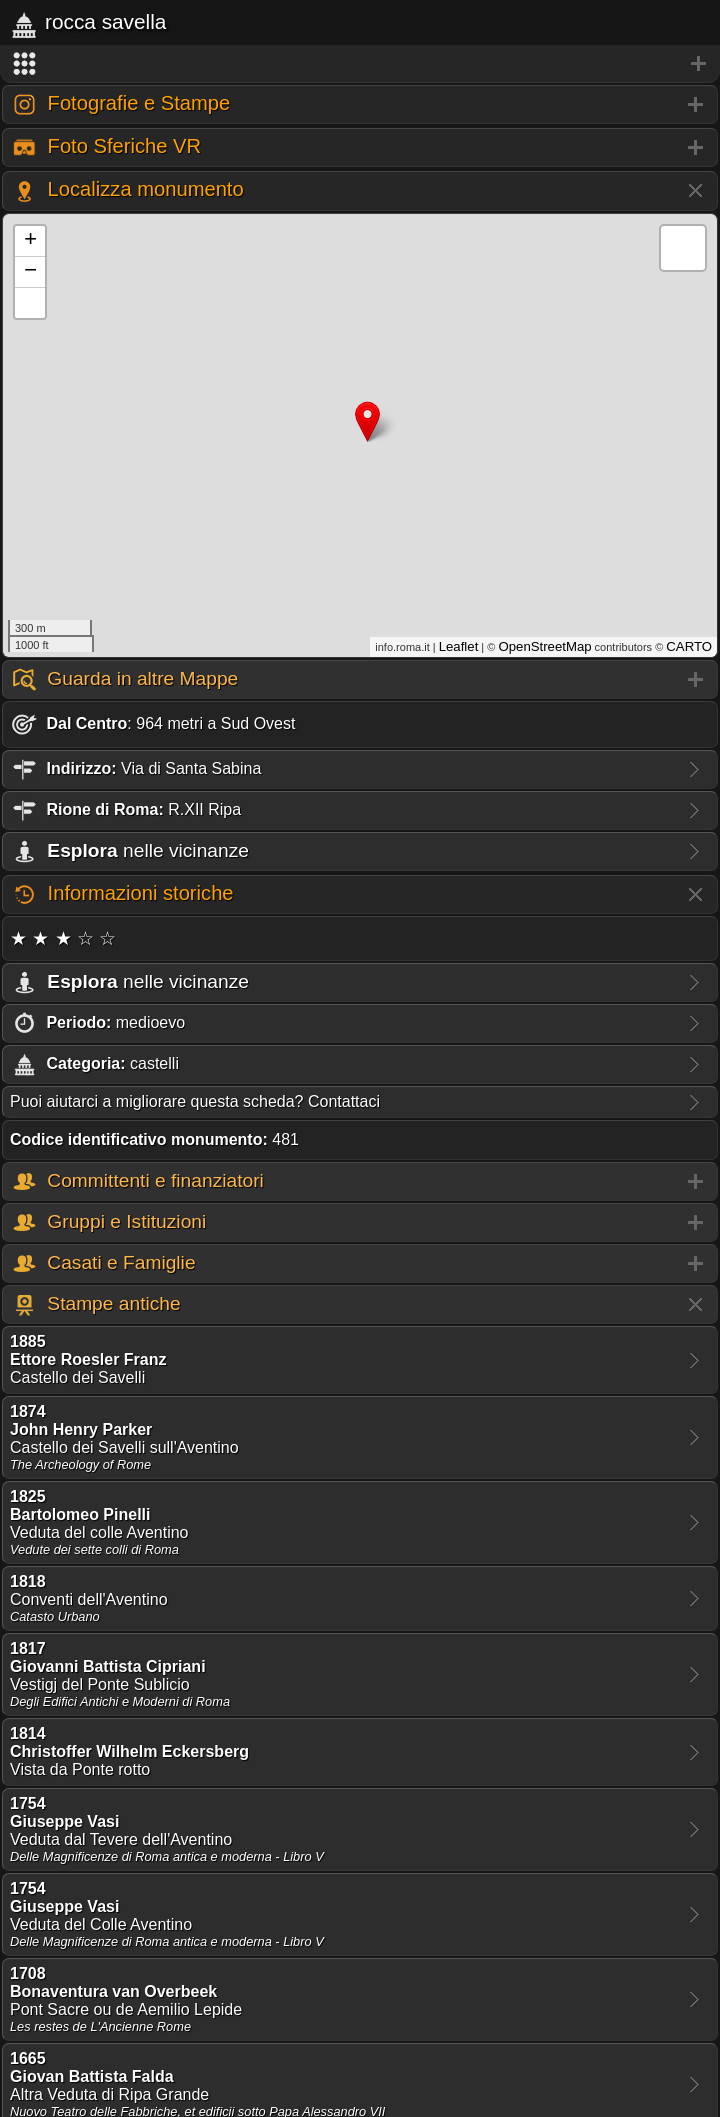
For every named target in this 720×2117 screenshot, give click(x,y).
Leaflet (459, 646)
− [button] (30, 272)
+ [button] (30, 241)
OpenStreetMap (544, 646)
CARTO (689, 646)
